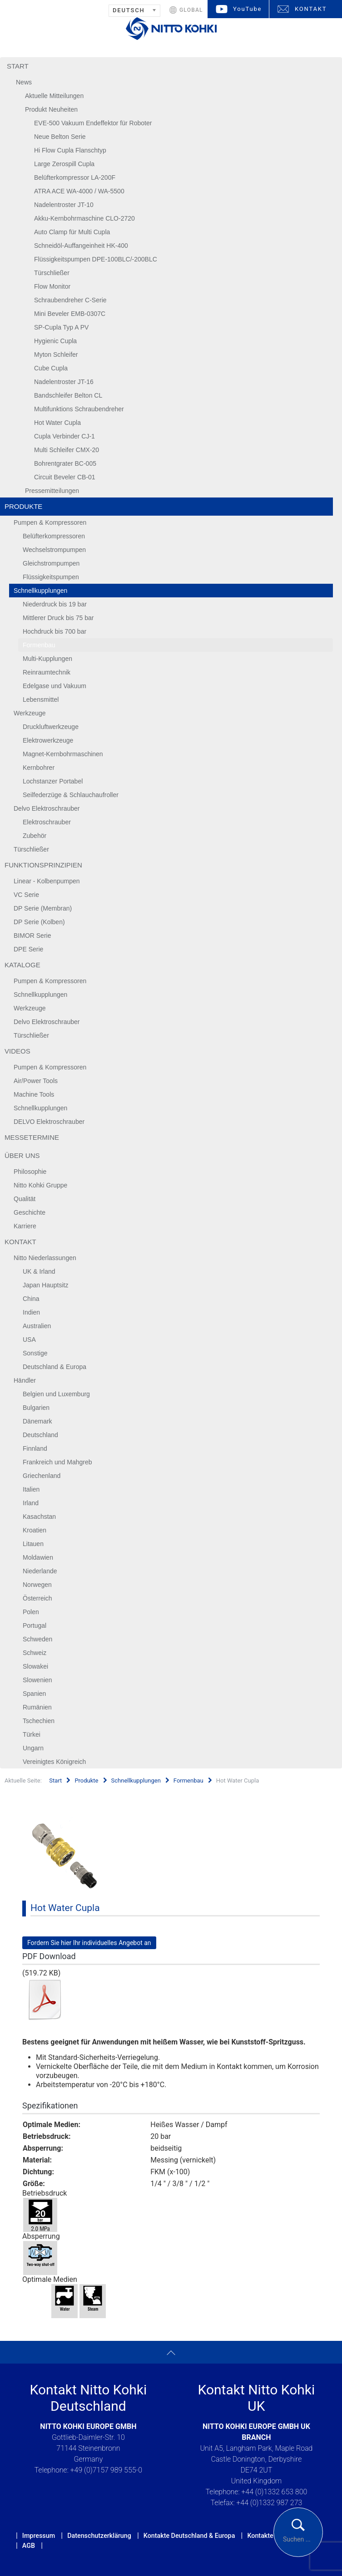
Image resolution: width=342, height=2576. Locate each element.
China (31, 1298)
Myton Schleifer (56, 354)
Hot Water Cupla (57, 422)
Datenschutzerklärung (99, 2535)
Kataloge (22, 965)
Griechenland (41, 1475)
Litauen (33, 1543)
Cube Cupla (51, 368)
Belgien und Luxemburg (56, 1394)
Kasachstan (39, 1516)
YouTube (247, 8)
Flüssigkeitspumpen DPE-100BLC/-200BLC (95, 259)
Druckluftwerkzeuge (51, 726)
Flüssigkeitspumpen (51, 577)
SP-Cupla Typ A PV (61, 327)
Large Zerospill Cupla (64, 163)
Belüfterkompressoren (54, 536)
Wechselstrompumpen (54, 549)
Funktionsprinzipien (43, 865)
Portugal (34, 1625)
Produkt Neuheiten (51, 109)
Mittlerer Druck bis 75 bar (58, 617)
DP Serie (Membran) (43, 908)
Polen (31, 1612)
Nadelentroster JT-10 (64, 204)
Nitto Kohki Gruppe (40, 1185)
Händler (25, 1380)
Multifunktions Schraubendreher (79, 409)
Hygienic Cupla (55, 341)
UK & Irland (39, 1271)
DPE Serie (28, 949)
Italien (31, 1489)
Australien (37, 1326)
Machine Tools (34, 1094)
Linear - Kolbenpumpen (47, 881)
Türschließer (51, 272)
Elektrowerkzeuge (48, 740)
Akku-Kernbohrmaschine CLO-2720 (84, 218)
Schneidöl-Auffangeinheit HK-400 (81, 245)
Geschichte (29, 1212)
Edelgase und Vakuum (54, 686)
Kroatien (34, 1530)
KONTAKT (311, 8)
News (24, 82)
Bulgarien (36, 1407)
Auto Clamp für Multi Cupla (72, 232)
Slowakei (35, 1666)
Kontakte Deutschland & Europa (189, 2535)
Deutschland (40, 1434)
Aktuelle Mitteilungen (54, 95)
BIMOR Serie (32, 935)
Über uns (22, 1155)
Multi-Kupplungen (47, 658)
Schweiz (34, 1652)
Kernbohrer (39, 767)
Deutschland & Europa (54, 1366)
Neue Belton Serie (60, 136)
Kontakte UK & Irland (277, 2535)
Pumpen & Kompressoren (50, 522)
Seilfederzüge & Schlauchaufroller (71, 794)
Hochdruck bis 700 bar (54, 631)
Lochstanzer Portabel (53, 781)
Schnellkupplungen (40, 590)
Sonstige (35, 1353)
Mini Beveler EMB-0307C (69, 313)
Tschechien (39, 1720)
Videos (17, 1051)
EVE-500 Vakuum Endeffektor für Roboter (93, 123)
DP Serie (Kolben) (39, 922)
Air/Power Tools (36, 1080)
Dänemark (37, 1421)
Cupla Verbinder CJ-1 (64, 436)
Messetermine (32, 1137)
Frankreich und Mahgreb (57, 1462)
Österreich (37, 1598)
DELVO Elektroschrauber (49, 1121)
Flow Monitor (52, 286)
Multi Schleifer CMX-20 (66, 449)
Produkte (23, 506)
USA (29, 1339)
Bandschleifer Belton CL (68, 395)
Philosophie (30, 1171)
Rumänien (37, 1707)
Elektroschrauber (47, 822)
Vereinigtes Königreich (54, 1761)
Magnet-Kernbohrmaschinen (63, 754)
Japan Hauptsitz (45, 1285)
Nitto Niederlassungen (45, 1257)
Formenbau (39, 645)
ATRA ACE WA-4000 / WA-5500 (79, 191)
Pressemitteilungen (52, 490)
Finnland (35, 1448)
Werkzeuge (30, 713)
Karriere (25, 1226)
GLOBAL (191, 10)
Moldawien (38, 1557)
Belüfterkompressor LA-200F (74, 177)
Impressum (38, 2535)
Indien (31, 1312)
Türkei (31, 1734)
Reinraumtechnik (46, 672)
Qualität (24, 1198)
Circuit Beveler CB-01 (64, 477)
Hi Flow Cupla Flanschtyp (70, 150)
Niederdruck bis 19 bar (55, 604)
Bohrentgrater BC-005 (65, 463)
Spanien (34, 1693)
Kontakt (20, 1242)
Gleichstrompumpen (51, 563)
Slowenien (37, 1680)
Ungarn (33, 1748)
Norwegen (37, 1584)
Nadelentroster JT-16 (64, 381)
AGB (28, 2545)
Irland (31, 1503)
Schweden (37, 1639)
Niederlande (40, 1571)
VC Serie (26, 894)
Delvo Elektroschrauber (47, 808)
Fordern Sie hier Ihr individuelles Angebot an (89, 1942)
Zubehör (34, 835)
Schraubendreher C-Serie (70, 300)
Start (18, 66)
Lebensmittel (41, 699)
